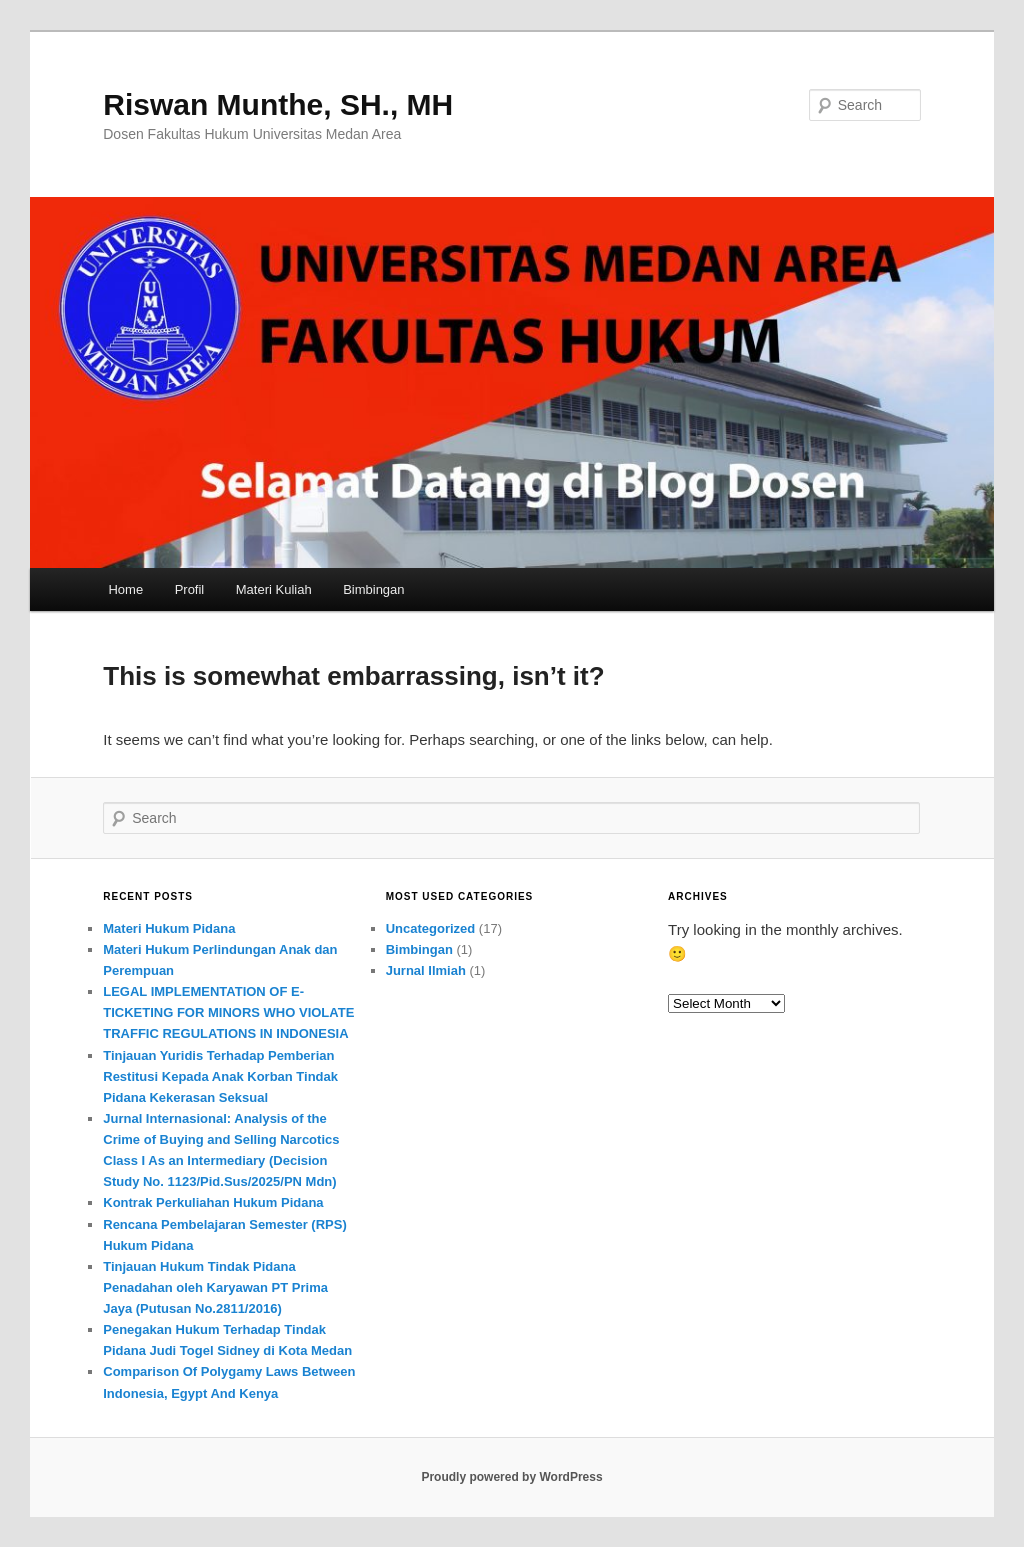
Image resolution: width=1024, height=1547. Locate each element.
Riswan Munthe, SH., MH (278, 104)
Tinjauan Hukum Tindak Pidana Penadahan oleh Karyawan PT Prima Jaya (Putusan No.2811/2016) (215, 1287)
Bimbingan (373, 589)
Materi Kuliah (274, 589)
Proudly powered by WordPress (511, 1477)
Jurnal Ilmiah (426, 970)
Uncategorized (431, 928)
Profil (190, 589)
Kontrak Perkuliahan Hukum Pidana (213, 1202)
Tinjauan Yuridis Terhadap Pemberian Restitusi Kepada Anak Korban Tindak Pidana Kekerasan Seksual (220, 1076)
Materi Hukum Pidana (169, 928)
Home (125, 589)
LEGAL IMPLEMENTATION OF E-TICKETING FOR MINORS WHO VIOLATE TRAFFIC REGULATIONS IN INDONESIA (228, 1012)
